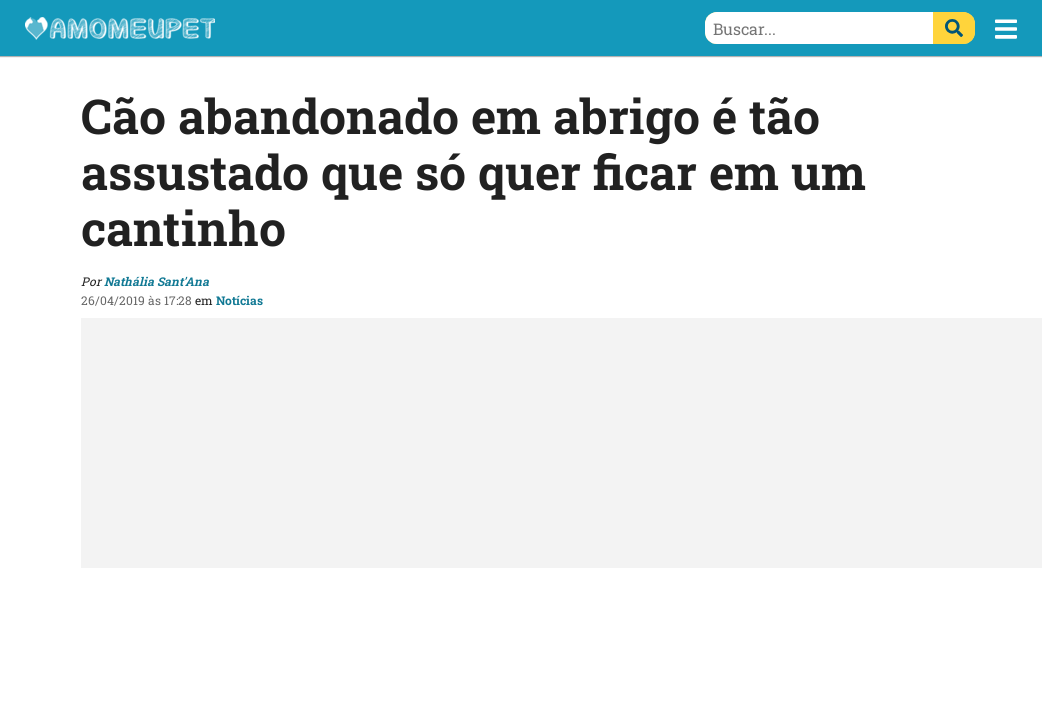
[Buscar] (954, 28)
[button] (1006, 29)
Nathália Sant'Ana (156, 281)
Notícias (239, 300)
